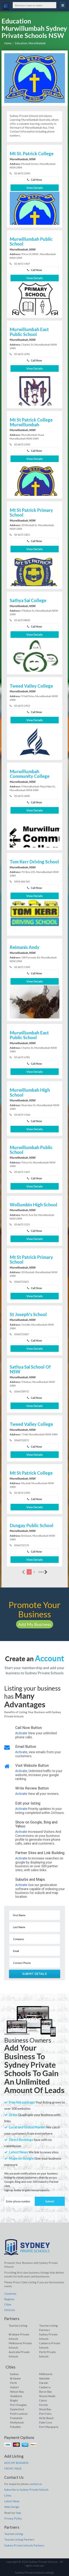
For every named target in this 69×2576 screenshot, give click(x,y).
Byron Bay (45, 2391)
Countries (10, 2293)
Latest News (12, 2501)
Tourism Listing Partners (19, 2539)
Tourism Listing (18, 2325)
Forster (43, 2404)
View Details (34, 187)
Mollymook (17, 2422)
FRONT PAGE (13, 2468)
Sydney (14, 2374)
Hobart (14, 2387)
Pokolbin (15, 2426)
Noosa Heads (47, 2396)
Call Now (34, 179)
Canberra (44, 2387)
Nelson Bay (17, 2391)
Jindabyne (16, 2396)
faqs (18, 2512)
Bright (14, 2400)
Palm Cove (45, 2422)
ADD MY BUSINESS (16, 2462)
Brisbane (15, 2378)
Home (7, 43)
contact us (35, 2484)
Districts (9, 2310)
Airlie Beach (46, 2418)
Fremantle (16, 2418)
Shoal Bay (45, 2409)
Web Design (11, 2506)
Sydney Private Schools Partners (24, 2545)
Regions (9, 2299)
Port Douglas (18, 2404)
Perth (13, 2382)
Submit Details (34, 1974)
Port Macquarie (48, 2426)
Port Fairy (45, 2413)
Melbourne (45, 2374)
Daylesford (17, 2409)
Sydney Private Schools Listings (34, 2572)
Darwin (43, 2382)
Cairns (43, 2400)
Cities (7, 2304)
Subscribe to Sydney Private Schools (26, 2489)
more (42, 1572)
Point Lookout (19, 2413)
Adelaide (44, 2378)
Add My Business (34, 1624)
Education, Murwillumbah (30, 43)
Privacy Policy (13, 2518)
